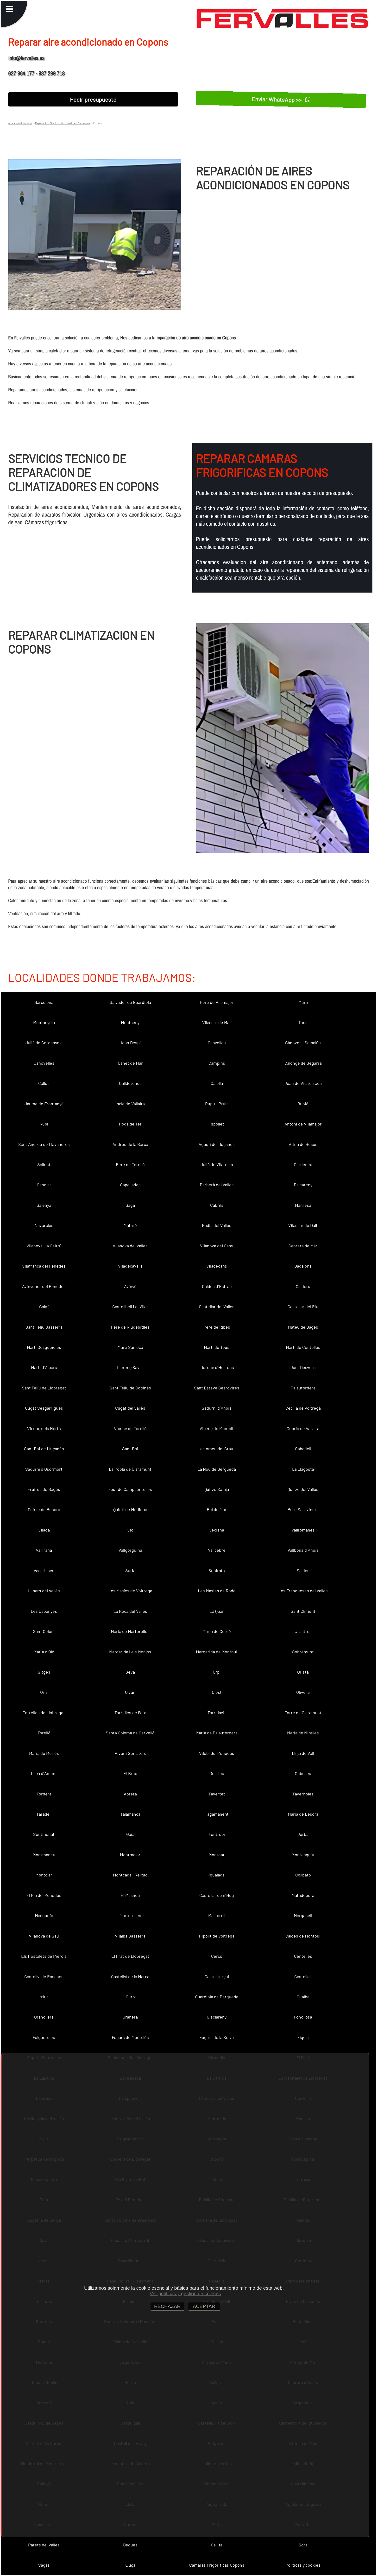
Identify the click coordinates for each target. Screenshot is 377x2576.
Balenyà (44, 1205)
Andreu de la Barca (130, 1144)
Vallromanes (303, 1529)
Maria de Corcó (216, 1631)
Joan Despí (130, 1042)
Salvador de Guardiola (130, 1002)
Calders (303, 1286)
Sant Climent (303, 1611)
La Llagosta (303, 1469)
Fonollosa (303, 2017)
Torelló (44, 1732)
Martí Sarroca (130, 1347)
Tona (303, 1022)
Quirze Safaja (216, 1489)
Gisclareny (216, 2017)
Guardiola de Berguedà (216, 1996)
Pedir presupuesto (93, 99)
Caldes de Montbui (302, 1935)
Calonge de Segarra (303, 1063)
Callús (44, 1083)
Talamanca (130, 1814)
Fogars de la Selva (217, 2037)
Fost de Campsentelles (130, 1489)
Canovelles (44, 1063)
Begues (130, 2544)
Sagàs (44, 2565)
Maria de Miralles (303, 1732)
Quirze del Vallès (303, 1489)
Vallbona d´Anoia (303, 1550)
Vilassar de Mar (216, 1022)
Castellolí (303, 1976)
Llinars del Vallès (44, 1590)
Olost (217, 1692)
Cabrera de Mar (303, 1245)
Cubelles (303, 1773)
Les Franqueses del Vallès (303, 1590)
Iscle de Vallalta (130, 1103)
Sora (303, 2544)
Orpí (216, 1672)
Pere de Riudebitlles (130, 1327)
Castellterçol (217, 1976)
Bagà (130, 1205)
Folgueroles (44, 2037)
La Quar (217, 1611)
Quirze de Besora (44, 1509)
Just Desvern (303, 1367)
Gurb (130, 1996)
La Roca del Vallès (130, 1611)
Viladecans (216, 1266)
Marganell (303, 1915)
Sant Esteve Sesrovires (216, 1387)
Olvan (130, 1692)
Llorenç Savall (130, 1367)
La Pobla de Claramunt (130, 1469)
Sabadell (303, 1448)
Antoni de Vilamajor (303, 1123)
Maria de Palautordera (217, 1732)
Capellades (130, 1184)
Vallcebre (217, 1550)
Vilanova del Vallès (130, 1245)
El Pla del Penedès (43, 1895)
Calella (217, 1083)
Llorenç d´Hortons (217, 1367)
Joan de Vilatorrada (303, 1083)
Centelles (303, 1956)
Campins (216, 1063)
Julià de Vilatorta (217, 1164)
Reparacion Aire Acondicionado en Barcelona (62, 123)
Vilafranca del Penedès (44, 1266)
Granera (130, 2017)
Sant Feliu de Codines (130, 1387)
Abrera (130, 1793)
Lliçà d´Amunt (44, 1773)
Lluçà (130, 2565)
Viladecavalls (130, 1266)
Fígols (303, 2037)
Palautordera (303, 1387)
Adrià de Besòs (303, 1144)
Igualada (217, 1874)
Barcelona (43, 1002)
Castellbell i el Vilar (130, 1306)
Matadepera (303, 1895)
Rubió (302, 1103)
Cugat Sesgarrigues (44, 1408)
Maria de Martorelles (130, 1631)
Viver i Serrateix (130, 1753)
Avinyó (130, 1286)
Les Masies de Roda (216, 1590)
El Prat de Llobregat (130, 1956)
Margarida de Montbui (216, 1651)
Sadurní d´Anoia (217, 1408)
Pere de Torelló (130, 1164)
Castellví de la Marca (130, 1976)
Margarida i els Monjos (130, 1651)
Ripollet (216, 1123)
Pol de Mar (216, 1509)
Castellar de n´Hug (216, 1895)
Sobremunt (303, 1651)
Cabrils (216, 1205)
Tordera (44, 1793)
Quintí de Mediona (130, 1509)
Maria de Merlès (44, 1753)
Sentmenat (44, 1834)
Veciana (216, 1529)
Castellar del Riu (303, 1306)
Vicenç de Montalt (217, 1428)
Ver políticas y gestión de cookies (185, 2293)
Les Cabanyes (44, 1611)
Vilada (44, 1529)
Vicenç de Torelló (130, 1428)
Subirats (216, 1570)
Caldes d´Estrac (217, 1286)
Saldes (303, 1570)
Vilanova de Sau (44, 1935)
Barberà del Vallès (217, 1184)
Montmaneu (44, 1854)
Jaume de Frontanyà (44, 1103)
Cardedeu (303, 1164)
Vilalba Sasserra (130, 1935)
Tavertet (216, 1793)
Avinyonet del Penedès (44, 1286)
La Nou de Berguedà (216, 1469)
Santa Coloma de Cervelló (130, 1732)
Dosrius (216, 1773)
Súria (130, 1570)
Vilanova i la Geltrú (44, 1245)
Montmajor (130, 1854)
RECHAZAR (167, 2306)
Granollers (44, 2017)
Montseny (130, 1022)
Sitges (44, 1672)
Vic (130, 1529)
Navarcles (44, 1225)
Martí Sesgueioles (44, 1347)
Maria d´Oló (44, 1651)
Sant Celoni (44, 1631)
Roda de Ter (130, 1123)
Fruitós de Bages (44, 1489)
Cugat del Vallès (130, 1408)
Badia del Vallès (216, 1225)
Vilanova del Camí (216, 1245)
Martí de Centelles (303, 1347)
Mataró (130, 1225)
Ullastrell (303, 1631)
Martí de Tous (216, 1347)
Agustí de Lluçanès (217, 1144)
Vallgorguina (130, 1550)
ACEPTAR (204, 2306)
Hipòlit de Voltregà (216, 1935)
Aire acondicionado (20, 123)
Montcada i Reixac (130, 1874)
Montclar (44, 1874)
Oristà (303, 1672)
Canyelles (217, 1042)
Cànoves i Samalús (303, 1042)
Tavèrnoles (303, 1793)
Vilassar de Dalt (303, 1225)
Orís (44, 1692)
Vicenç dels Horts (44, 1428)
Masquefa (44, 1915)
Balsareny (303, 1184)
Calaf (44, 1306)
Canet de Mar (130, 1063)
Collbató (303, 1874)
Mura (303, 1002)
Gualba (303, 1996)
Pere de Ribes (216, 1327)
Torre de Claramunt (303, 1712)
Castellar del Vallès (216, 1306)
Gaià (130, 1834)
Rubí (44, 1123)
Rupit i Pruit (216, 1103)
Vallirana (44, 1550)
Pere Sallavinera (303, 1509)
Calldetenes (130, 1083)
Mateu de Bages (303, 1327)
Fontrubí (217, 1834)
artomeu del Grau (216, 1448)
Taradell (43, 1814)
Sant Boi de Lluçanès (44, 1448)
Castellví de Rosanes (43, 1976)
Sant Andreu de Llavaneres (44, 1144)
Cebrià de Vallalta (303, 1428)
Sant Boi (130, 1448)
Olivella (303, 1692)
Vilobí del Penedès (216, 1753)
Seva (130, 1672)
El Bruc (130, 1773)
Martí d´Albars (44, 1367)
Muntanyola (44, 1022)
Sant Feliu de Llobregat (44, 1387)
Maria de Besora (303, 1814)
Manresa (303, 1205)
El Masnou (130, 1895)
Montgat (217, 1854)
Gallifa (216, 2544)
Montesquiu (303, 1854)
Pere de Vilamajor (216, 1002)
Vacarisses (44, 1570)
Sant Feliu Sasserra (44, 1327)
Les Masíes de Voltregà (130, 1590)
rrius (44, 1996)
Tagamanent (217, 1814)
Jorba (302, 1834)
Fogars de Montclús (130, 2037)
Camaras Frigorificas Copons (216, 2565)
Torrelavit (216, 1712)
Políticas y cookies (302, 2565)
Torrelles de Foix (130, 1712)
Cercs (216, 1956)
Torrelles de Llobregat (44, 1712)
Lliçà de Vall (303, 1753)
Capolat (44, 1184)
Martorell (216, 1915)
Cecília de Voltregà (303, 1408)
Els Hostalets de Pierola (44, 1956)
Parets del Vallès (44, 2544)
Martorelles (130, 1915)
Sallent (43, 1164)
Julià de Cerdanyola (44, 1042)
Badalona (303, 1266)
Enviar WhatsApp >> (280, 99)
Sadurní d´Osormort (44, 1469)
